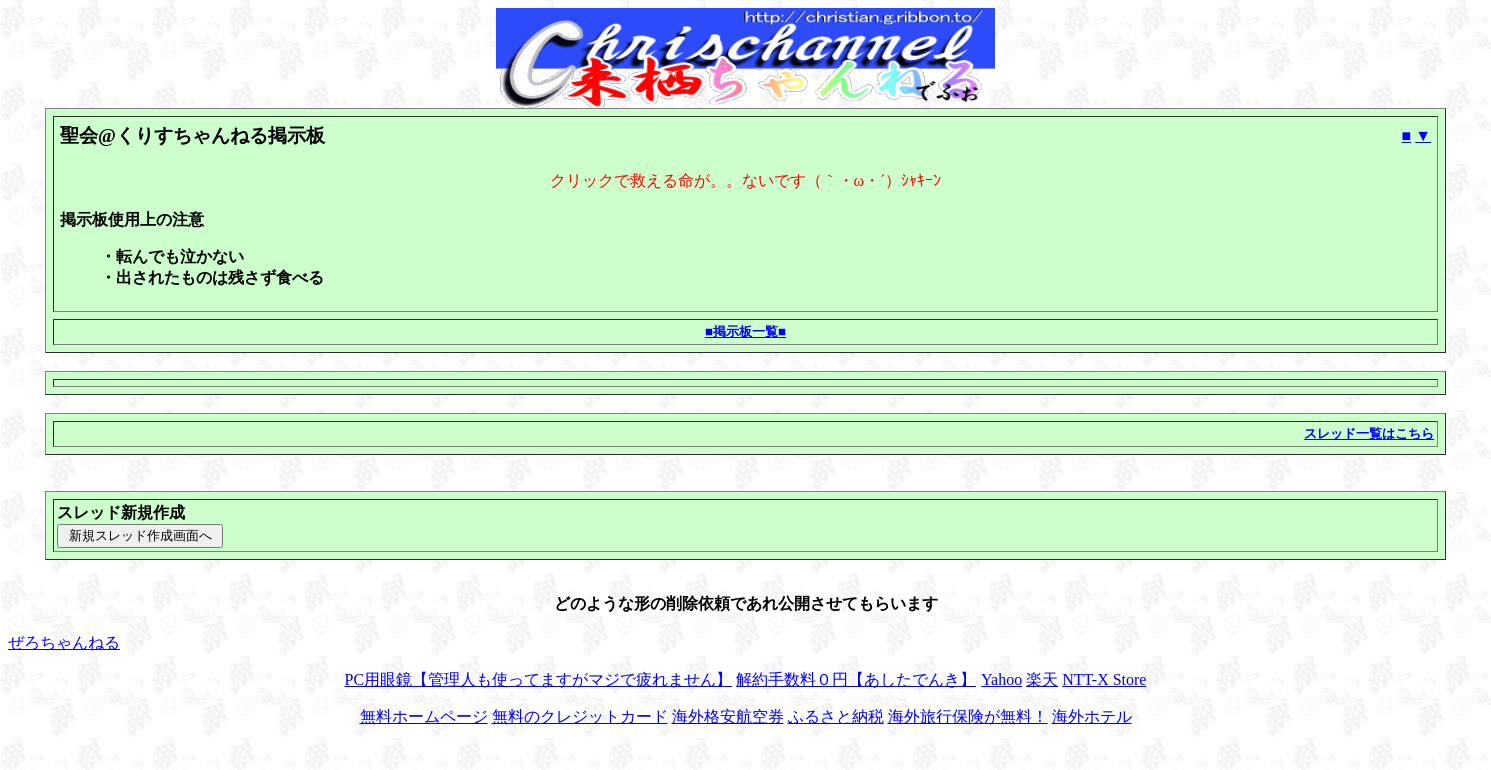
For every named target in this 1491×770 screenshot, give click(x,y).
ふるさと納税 (836, 716)
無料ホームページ (424, 716)
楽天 (1042, 679)
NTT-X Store (1104, 679)
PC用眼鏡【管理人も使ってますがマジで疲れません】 (539, 679)
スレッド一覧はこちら (1369, 433)
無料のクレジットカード (580, 716)
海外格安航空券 (728, 716)
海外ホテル (1092, 716)
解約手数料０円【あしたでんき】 (856, 679)
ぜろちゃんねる (64, 642)
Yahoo (1001, 679)
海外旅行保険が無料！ (968, 716)
